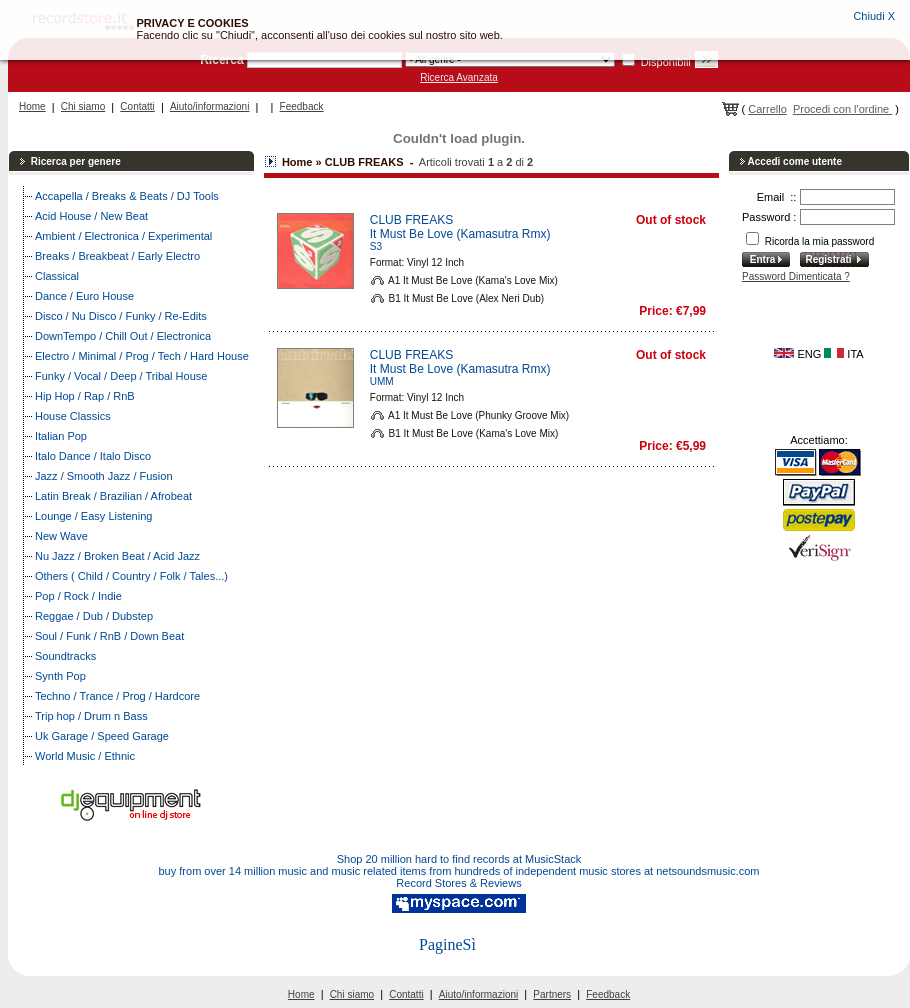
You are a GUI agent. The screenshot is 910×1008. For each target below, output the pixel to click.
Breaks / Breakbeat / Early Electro (117, 256)
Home (32, 106)
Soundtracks (65, 656)
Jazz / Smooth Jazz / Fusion (104, 476)
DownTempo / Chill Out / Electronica (123, 336)
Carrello (767, 109)
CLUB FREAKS (411, 220)
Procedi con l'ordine (842, 109)
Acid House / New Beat (91, 216)
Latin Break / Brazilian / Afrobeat (113, 496)
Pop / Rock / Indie (78, 596)
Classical (57, 276)
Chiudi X (874, 16)
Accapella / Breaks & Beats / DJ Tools (127, 196)
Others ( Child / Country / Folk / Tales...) (131, 576)
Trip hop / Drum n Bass (91, 716)
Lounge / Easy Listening (93, 516)
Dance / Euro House (84, 296)
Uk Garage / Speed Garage (102, 736)
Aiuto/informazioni (209, 106)
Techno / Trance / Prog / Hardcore (117, 696)
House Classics (73, 416)
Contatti (137, 106)
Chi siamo (83, 106)
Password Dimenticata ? (796, 276)
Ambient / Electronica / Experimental (123, 236)
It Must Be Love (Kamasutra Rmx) (460, 234)
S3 (376, 246)
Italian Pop (61, 436)
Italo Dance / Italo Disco (93, 456)
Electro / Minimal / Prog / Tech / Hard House (142, 356)
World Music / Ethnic (85, 756)
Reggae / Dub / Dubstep (94, 616)
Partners (552, 994)
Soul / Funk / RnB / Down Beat (109, 636)
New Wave (61, 536)
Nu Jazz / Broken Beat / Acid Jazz (117, 556)
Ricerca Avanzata (459, 77)
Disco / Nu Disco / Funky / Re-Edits (121, 316)
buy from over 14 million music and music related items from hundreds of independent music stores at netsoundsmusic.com (459, 871)
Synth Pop (60, 676)
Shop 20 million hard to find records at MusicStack (459, 859)
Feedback (302, 106)
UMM (382, 381)
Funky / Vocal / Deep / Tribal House (121, 376)
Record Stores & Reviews (458, 883)
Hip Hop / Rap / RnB (85, 396)
